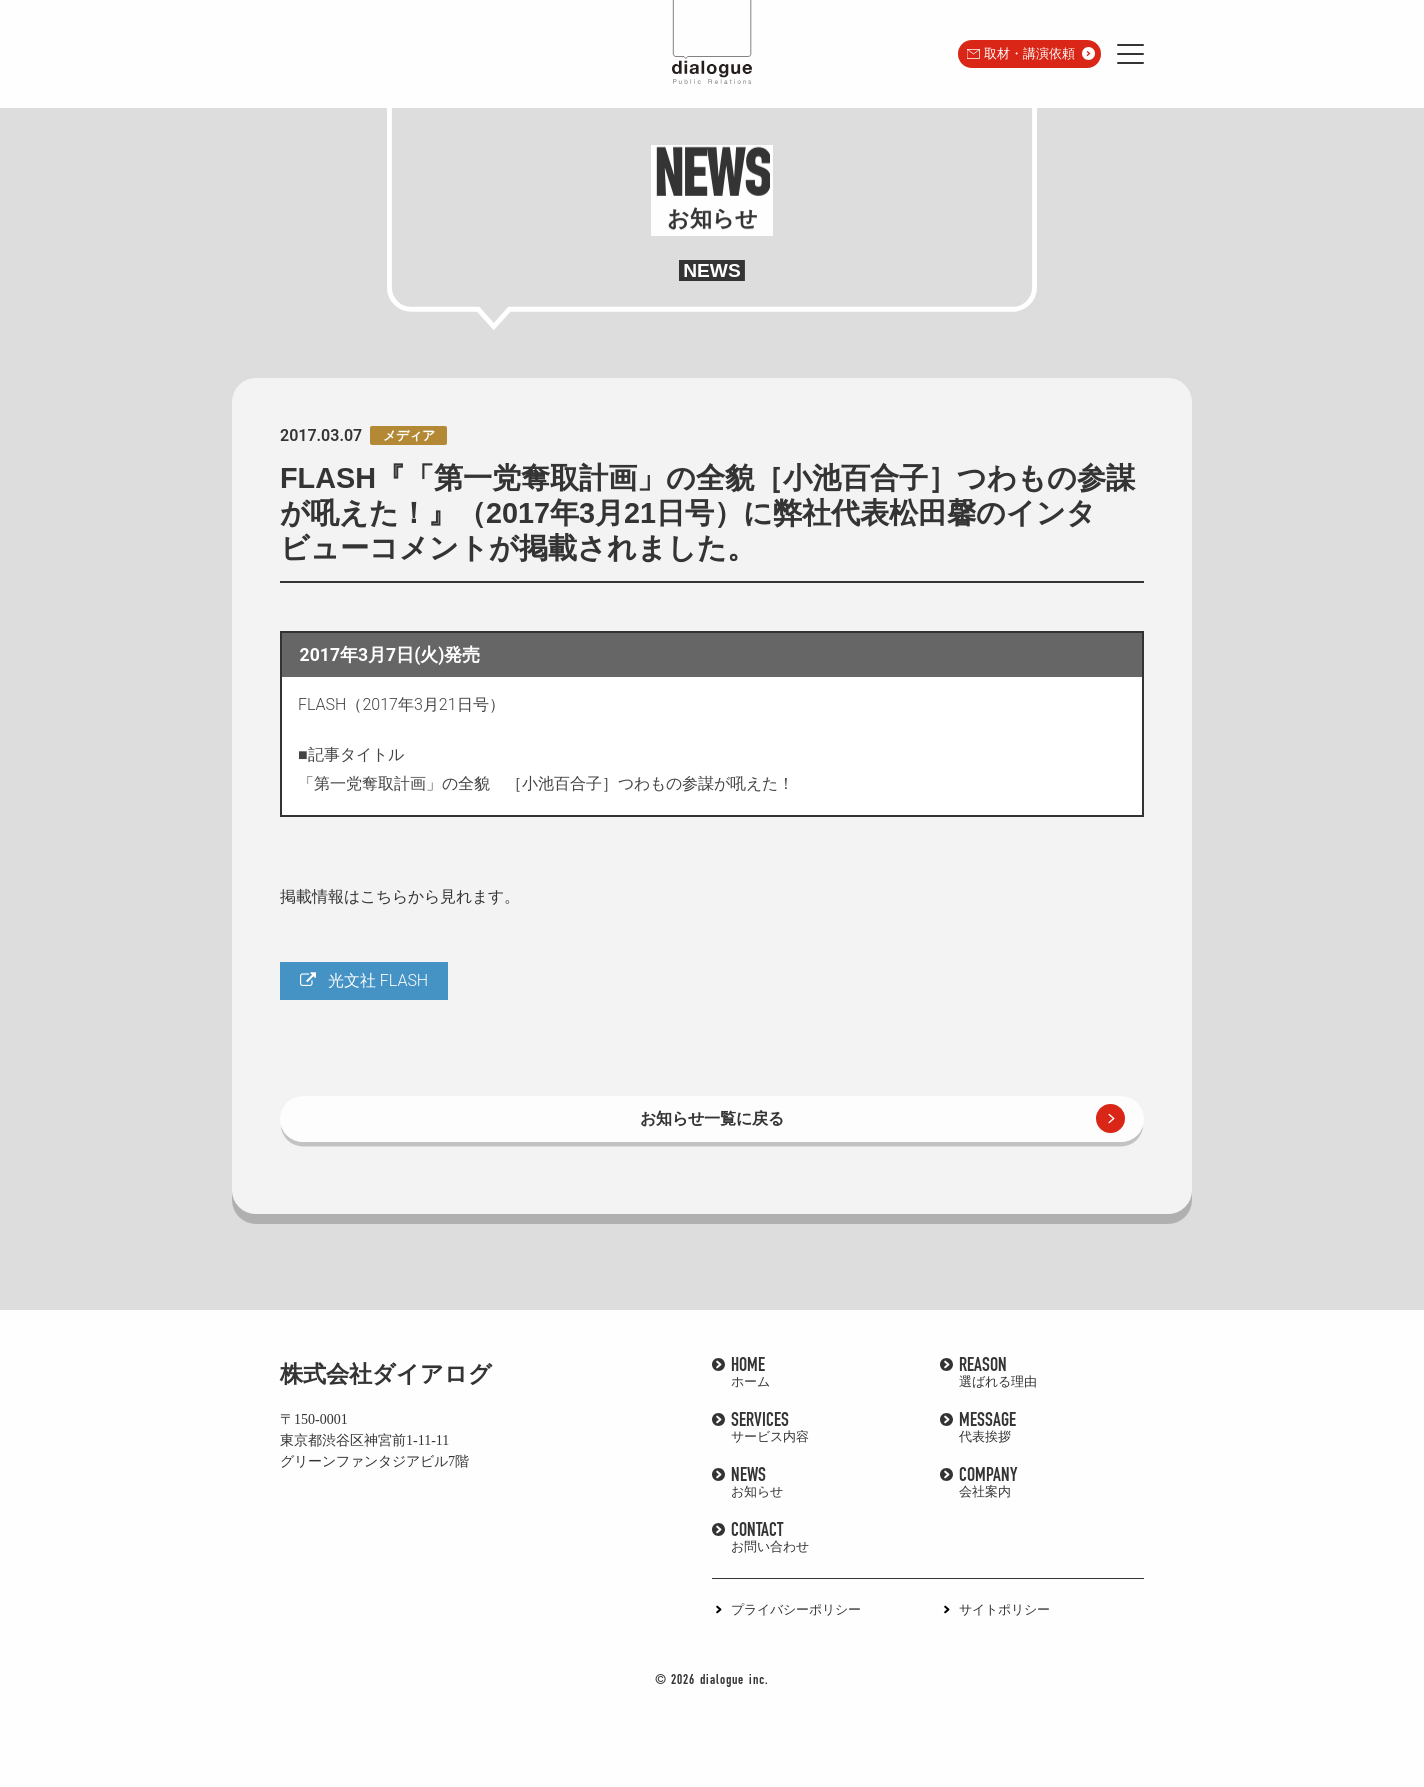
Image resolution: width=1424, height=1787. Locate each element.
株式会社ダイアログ (386, 1374)
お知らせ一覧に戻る (712, 1118)
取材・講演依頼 (1029, 53)
